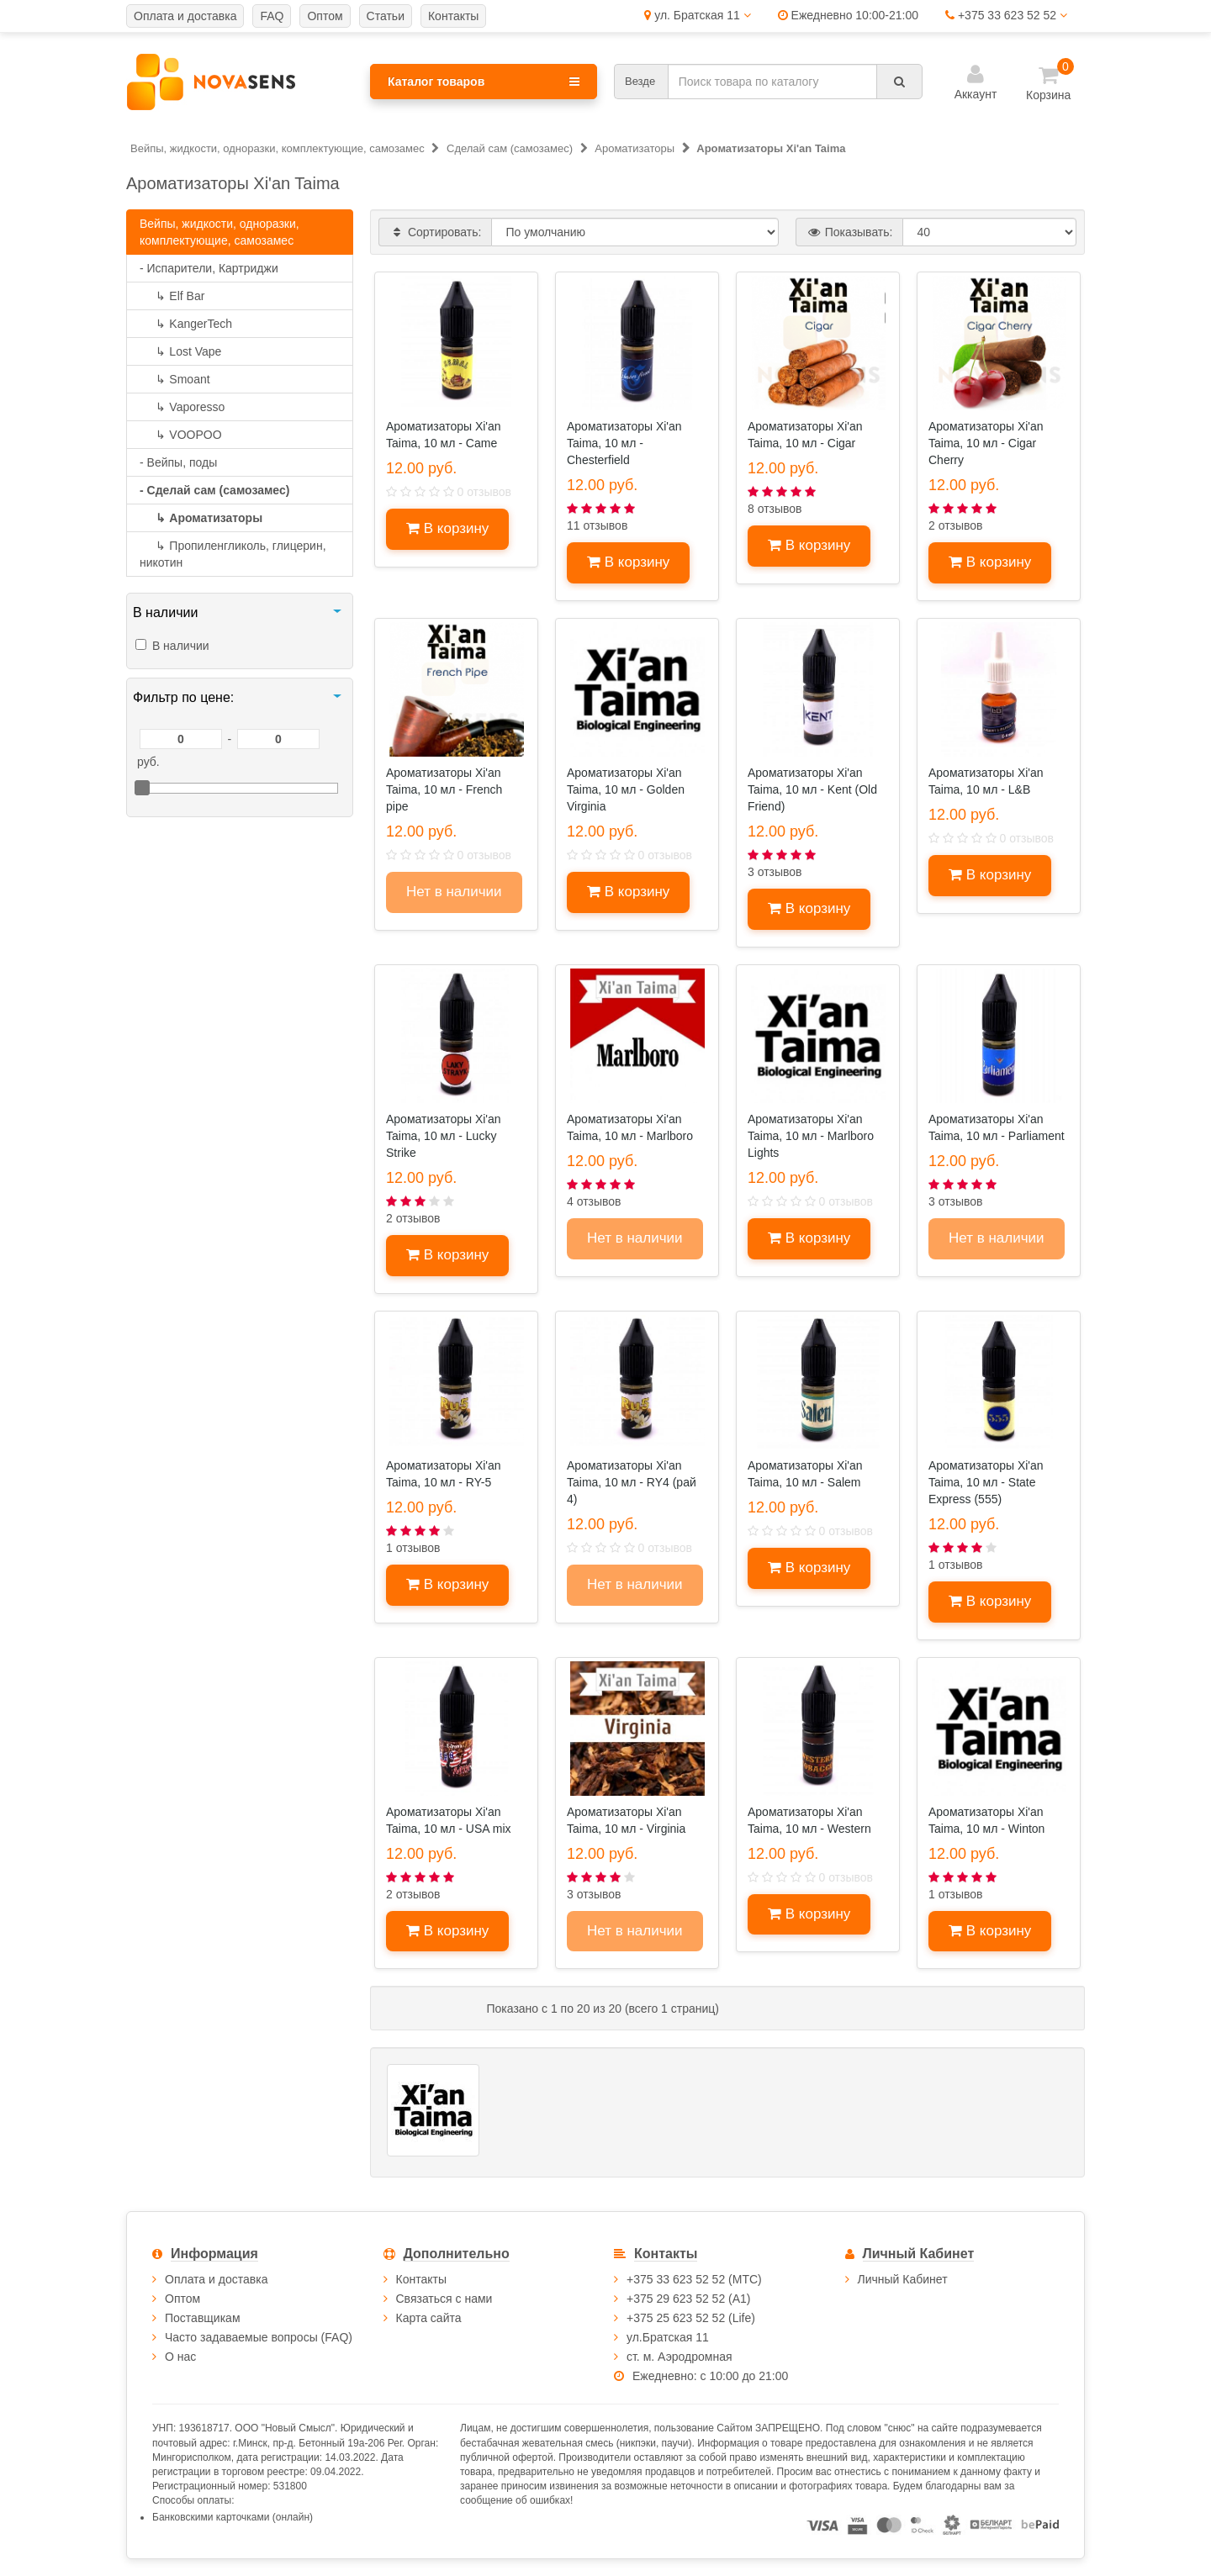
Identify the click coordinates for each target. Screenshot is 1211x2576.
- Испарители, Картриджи (209, 268)
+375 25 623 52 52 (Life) (691, 2318)
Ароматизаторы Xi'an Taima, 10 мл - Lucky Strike (443, 1135)
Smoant (175, 379)
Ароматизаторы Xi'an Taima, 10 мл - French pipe (444, 789)
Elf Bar (172, 296)
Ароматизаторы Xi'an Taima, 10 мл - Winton (986, 1820)
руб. (148, 761)
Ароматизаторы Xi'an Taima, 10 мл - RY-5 (443, 1474)
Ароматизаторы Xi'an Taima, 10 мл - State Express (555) (986, 1482)
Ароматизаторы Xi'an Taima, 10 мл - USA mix (448, 1820)
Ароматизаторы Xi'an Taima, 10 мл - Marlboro (630, 1127)
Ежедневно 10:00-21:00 (848, 15)
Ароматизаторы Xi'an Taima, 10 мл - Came (443, 435)
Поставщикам (203, 2318)
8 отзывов (775, 508)
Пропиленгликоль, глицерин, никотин (233, 554)
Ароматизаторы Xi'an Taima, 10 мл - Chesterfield (624, 443)
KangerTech (186, 323)
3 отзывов (775, 872)
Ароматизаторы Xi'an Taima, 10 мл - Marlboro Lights (811, 1135)
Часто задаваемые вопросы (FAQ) (258, 2337)
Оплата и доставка (216, 2279)
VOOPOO (181, 434)
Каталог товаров (483, 81)
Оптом (182, 2298)
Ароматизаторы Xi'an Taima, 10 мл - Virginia (626, 1820)
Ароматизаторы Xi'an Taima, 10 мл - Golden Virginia (626, 789)
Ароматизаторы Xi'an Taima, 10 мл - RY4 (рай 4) (631, 1482)
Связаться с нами (444, 2298)
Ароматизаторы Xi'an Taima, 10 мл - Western (809, 1820)
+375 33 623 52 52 (1006, 15)
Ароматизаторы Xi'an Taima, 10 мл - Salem (805, 1474)
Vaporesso (182, 407)
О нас (180, 2356)
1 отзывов (413, 1548)
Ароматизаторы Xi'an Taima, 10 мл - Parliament (996, 1127)
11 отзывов (597, 525)
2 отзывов (955, 525)
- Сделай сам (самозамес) (214, 490)
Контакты (421, 2279)
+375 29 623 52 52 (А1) (689, 2298)
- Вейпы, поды (178, 462)
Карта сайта (429, 2318)
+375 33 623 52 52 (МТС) (694, 2279)
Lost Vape (180, 351)
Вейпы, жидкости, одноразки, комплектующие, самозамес (219, 232)
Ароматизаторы (201, 518)
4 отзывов (594, 1201)
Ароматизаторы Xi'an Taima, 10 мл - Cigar (805, 435)
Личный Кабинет (903, 2279)
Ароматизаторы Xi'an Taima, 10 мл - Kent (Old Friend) (812, 789)
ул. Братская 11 (697, 15)
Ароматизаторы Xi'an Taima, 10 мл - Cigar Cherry (986, 443)
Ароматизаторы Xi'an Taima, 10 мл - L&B (986, 781)
